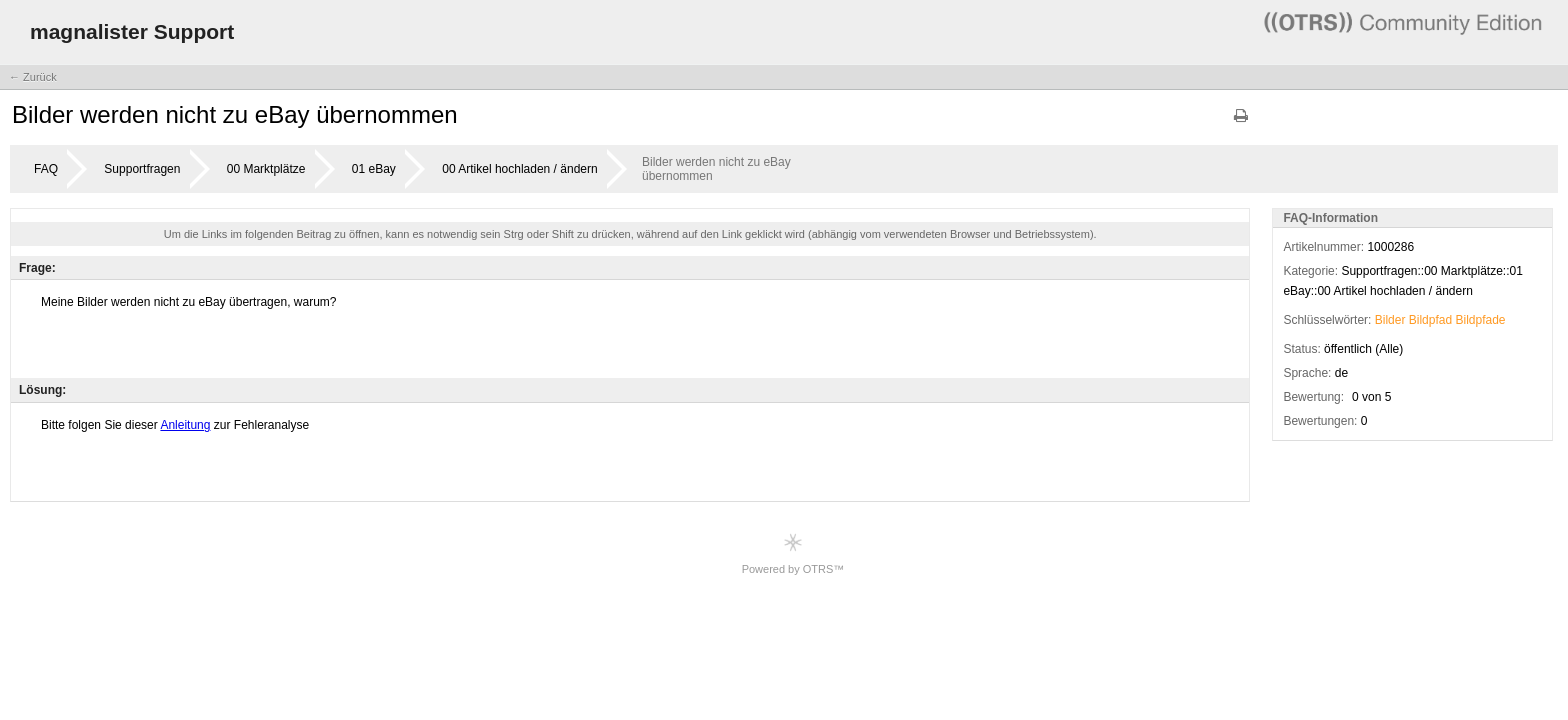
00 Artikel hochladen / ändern (519, 169)
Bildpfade (1481, 320)
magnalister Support (132, 31)
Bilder (1390, 320)
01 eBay (374, 169)
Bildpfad (1430, 320)
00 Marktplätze (266, 169)
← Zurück (33, 77)
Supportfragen (142, 169)
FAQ (46, 169)
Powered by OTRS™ (793, 553)
